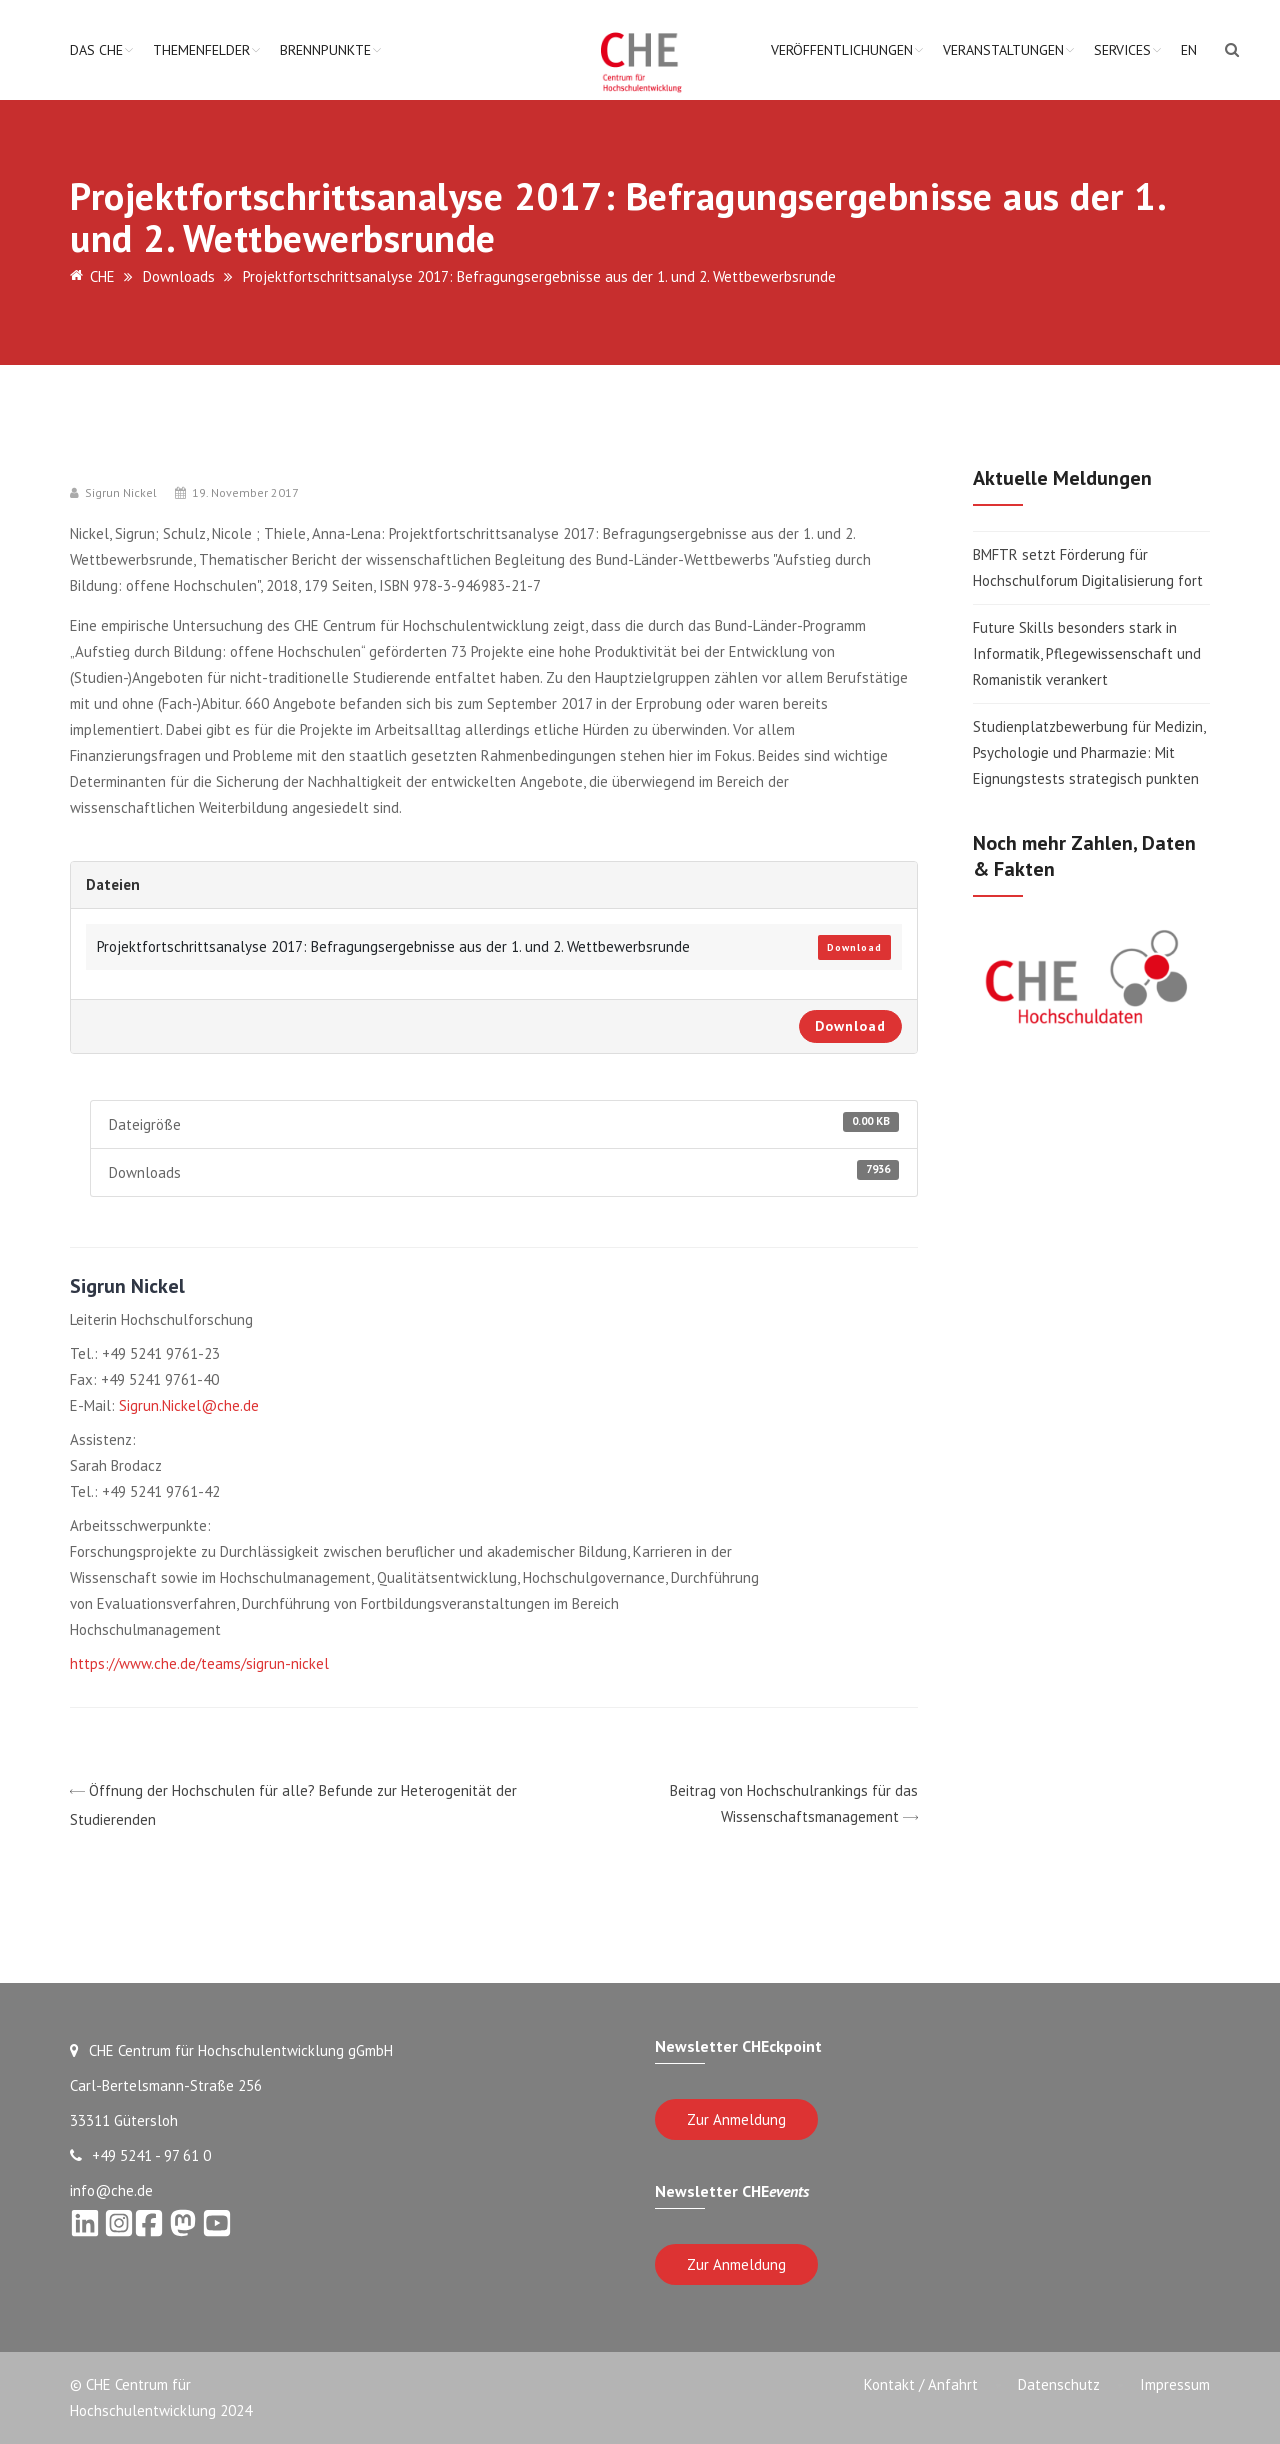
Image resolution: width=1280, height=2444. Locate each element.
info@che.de (111, 2190)
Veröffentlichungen (842, 50)
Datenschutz (1059, 2384)
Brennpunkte (325, 50)
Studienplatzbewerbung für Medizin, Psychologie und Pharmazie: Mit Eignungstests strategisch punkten (1089, 752)
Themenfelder (201, 50)
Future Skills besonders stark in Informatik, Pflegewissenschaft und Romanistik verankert (1087, 653)
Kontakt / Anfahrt (921, 2384)
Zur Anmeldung (736, 2119)
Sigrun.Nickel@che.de (189, 1405)
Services (1122, 50)
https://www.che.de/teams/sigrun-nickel (199, 1663)
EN (1189, 50)
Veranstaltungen (1003, 50)
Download (854, 947)
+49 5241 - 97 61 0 (140, 2155)
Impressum (1175, 2384)
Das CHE (96, 50)
